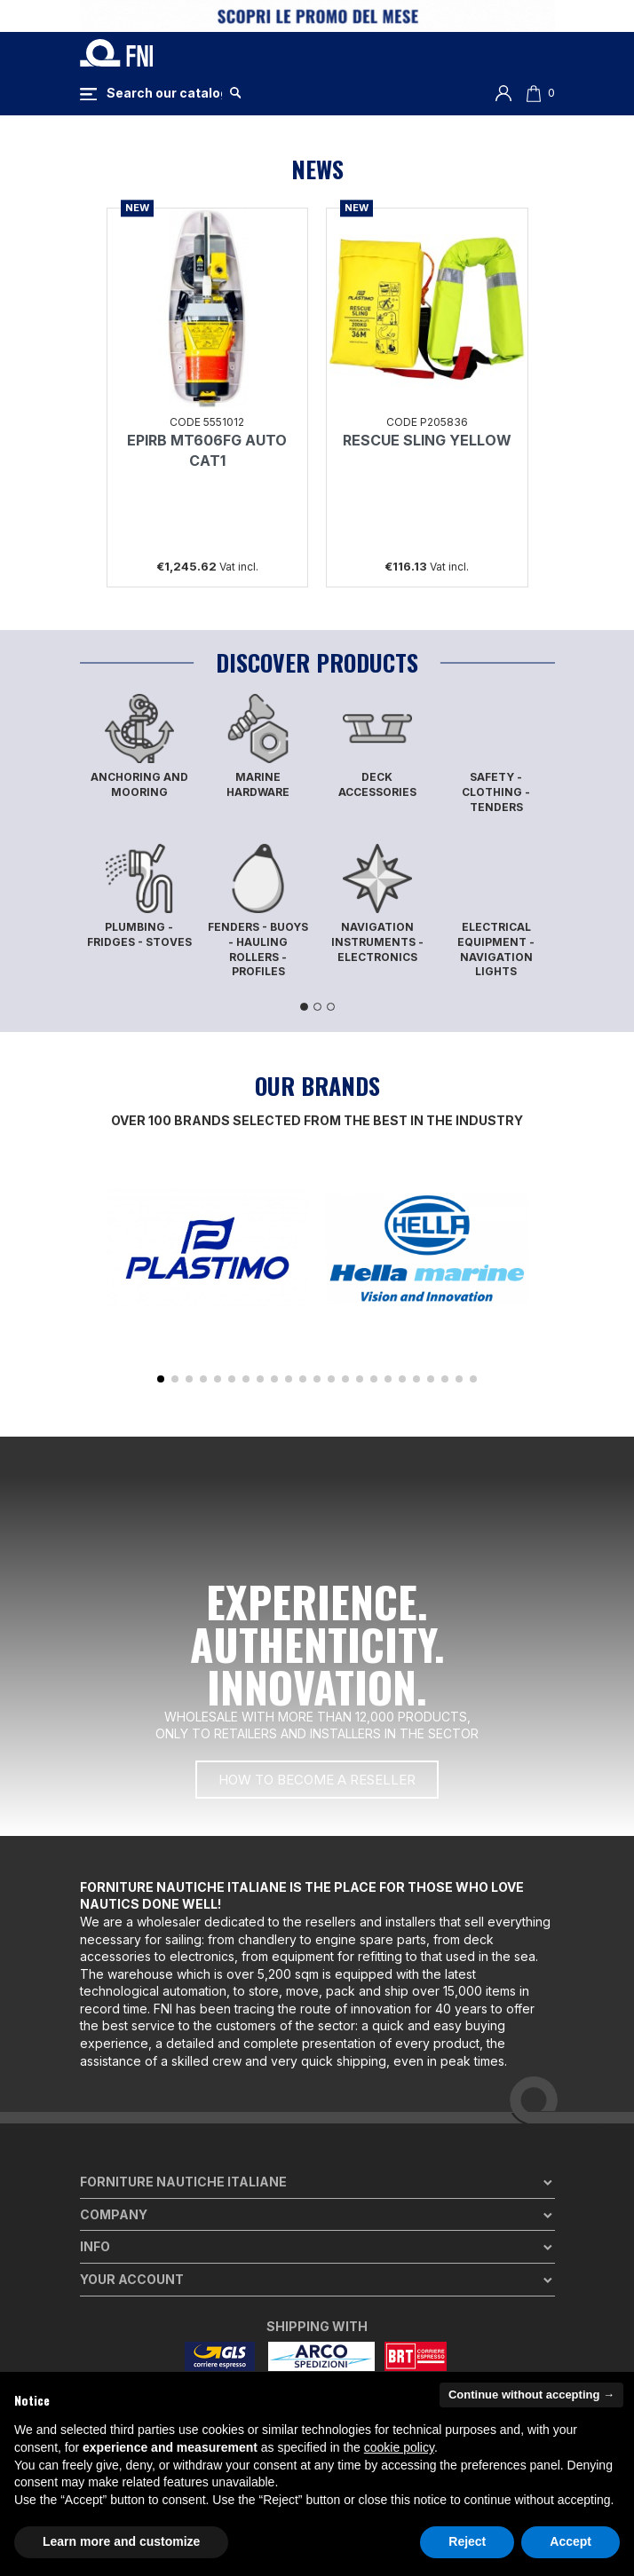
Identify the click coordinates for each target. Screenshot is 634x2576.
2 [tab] (317, 1007)
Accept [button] (570, 2541)
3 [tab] (331, 1007)
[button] (160, 1379)
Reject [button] (467, 2541)
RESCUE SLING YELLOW (427, 440)
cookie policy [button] (399, 2447)
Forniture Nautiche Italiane (183, 2181)
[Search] (164, 93)
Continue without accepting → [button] (531, 2394)
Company (113, 2214)
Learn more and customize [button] (121, 2541)
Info (95, 2246)
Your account (132, 2279)
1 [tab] (304, 1007)
